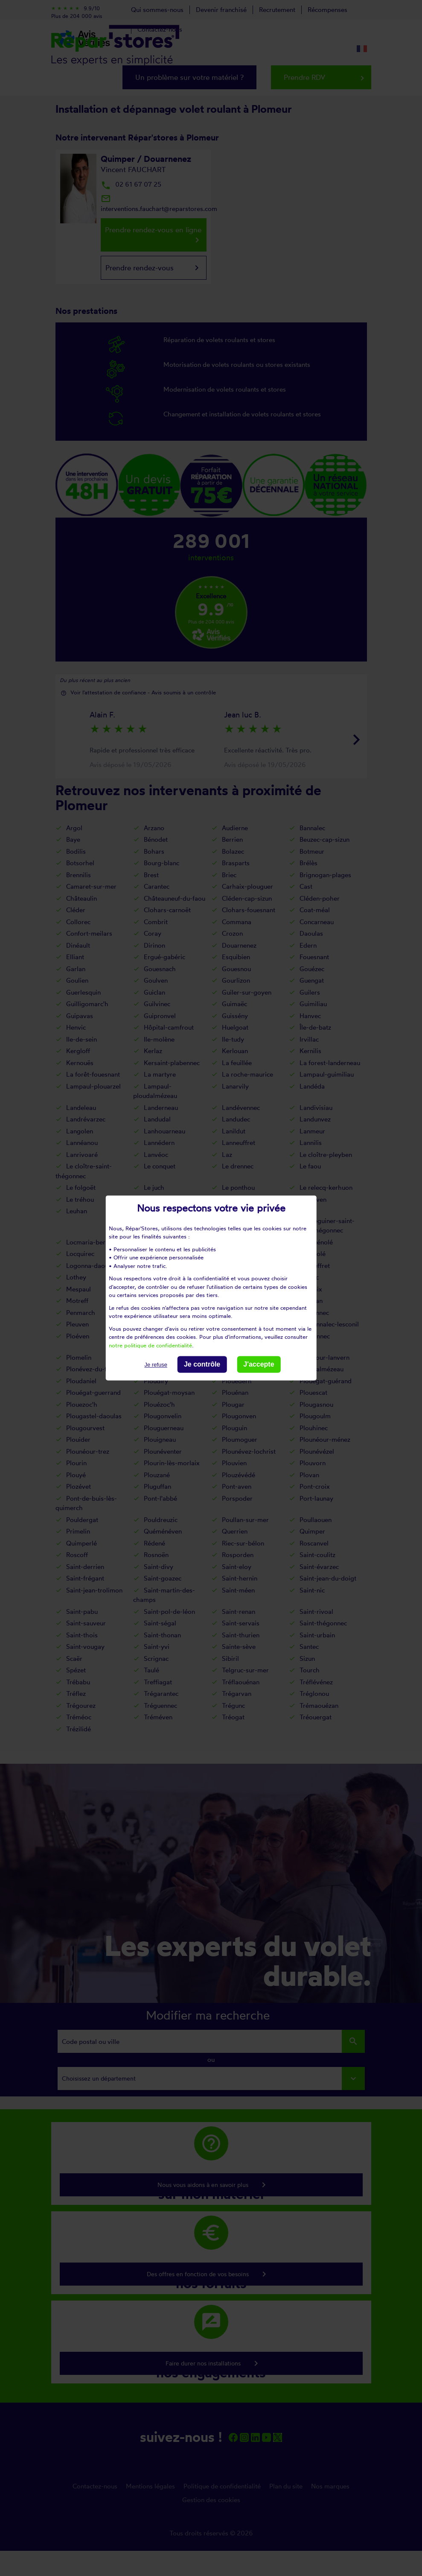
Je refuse (155, 1364)
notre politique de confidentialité (150, 1345)
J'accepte (258, 1364)
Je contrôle (202, 1364)
